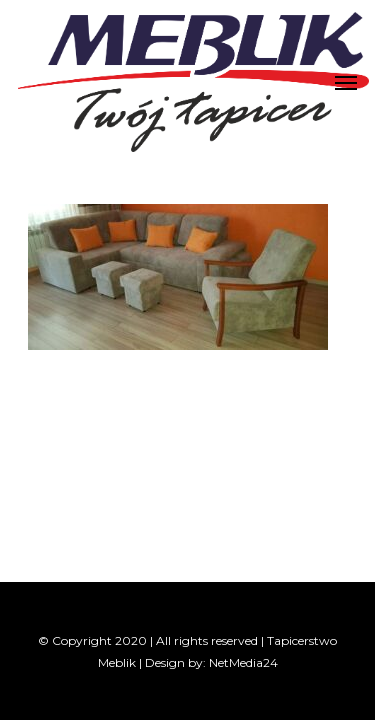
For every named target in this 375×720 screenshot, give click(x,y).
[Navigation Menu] (346, 82)
